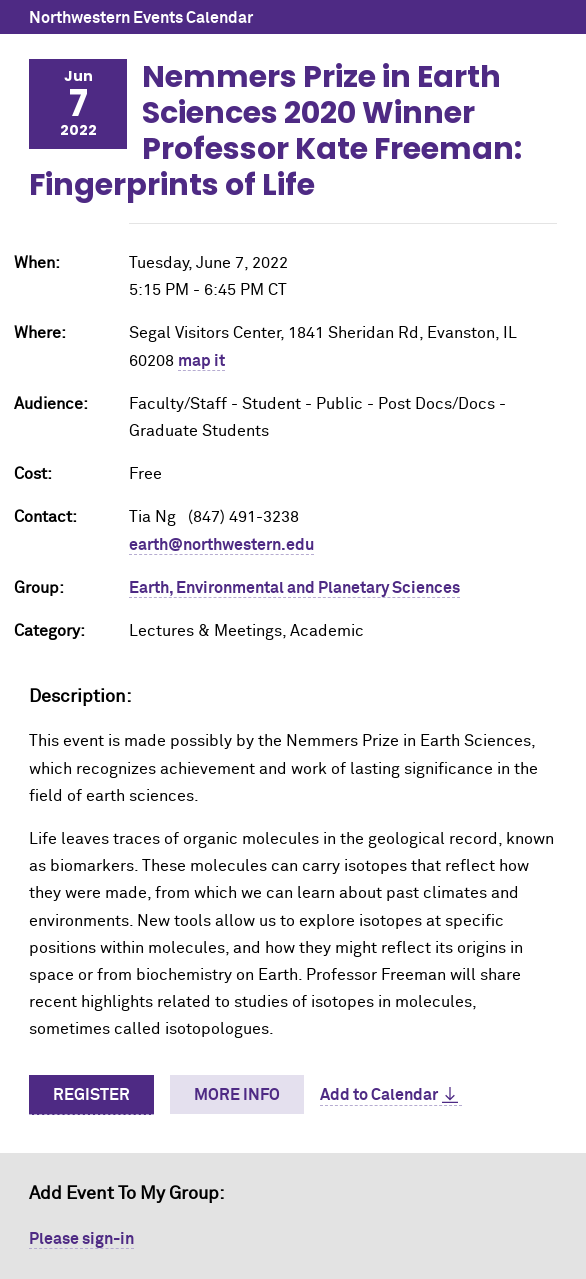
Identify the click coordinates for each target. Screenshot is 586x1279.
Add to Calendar (379, 1095)
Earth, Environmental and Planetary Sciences (294, 588)
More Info (237, 1095)
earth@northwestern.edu (221, 545)
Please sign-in (81, 1239)
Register (91, 1095)
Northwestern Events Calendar (141, 18)
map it (201, 361)
